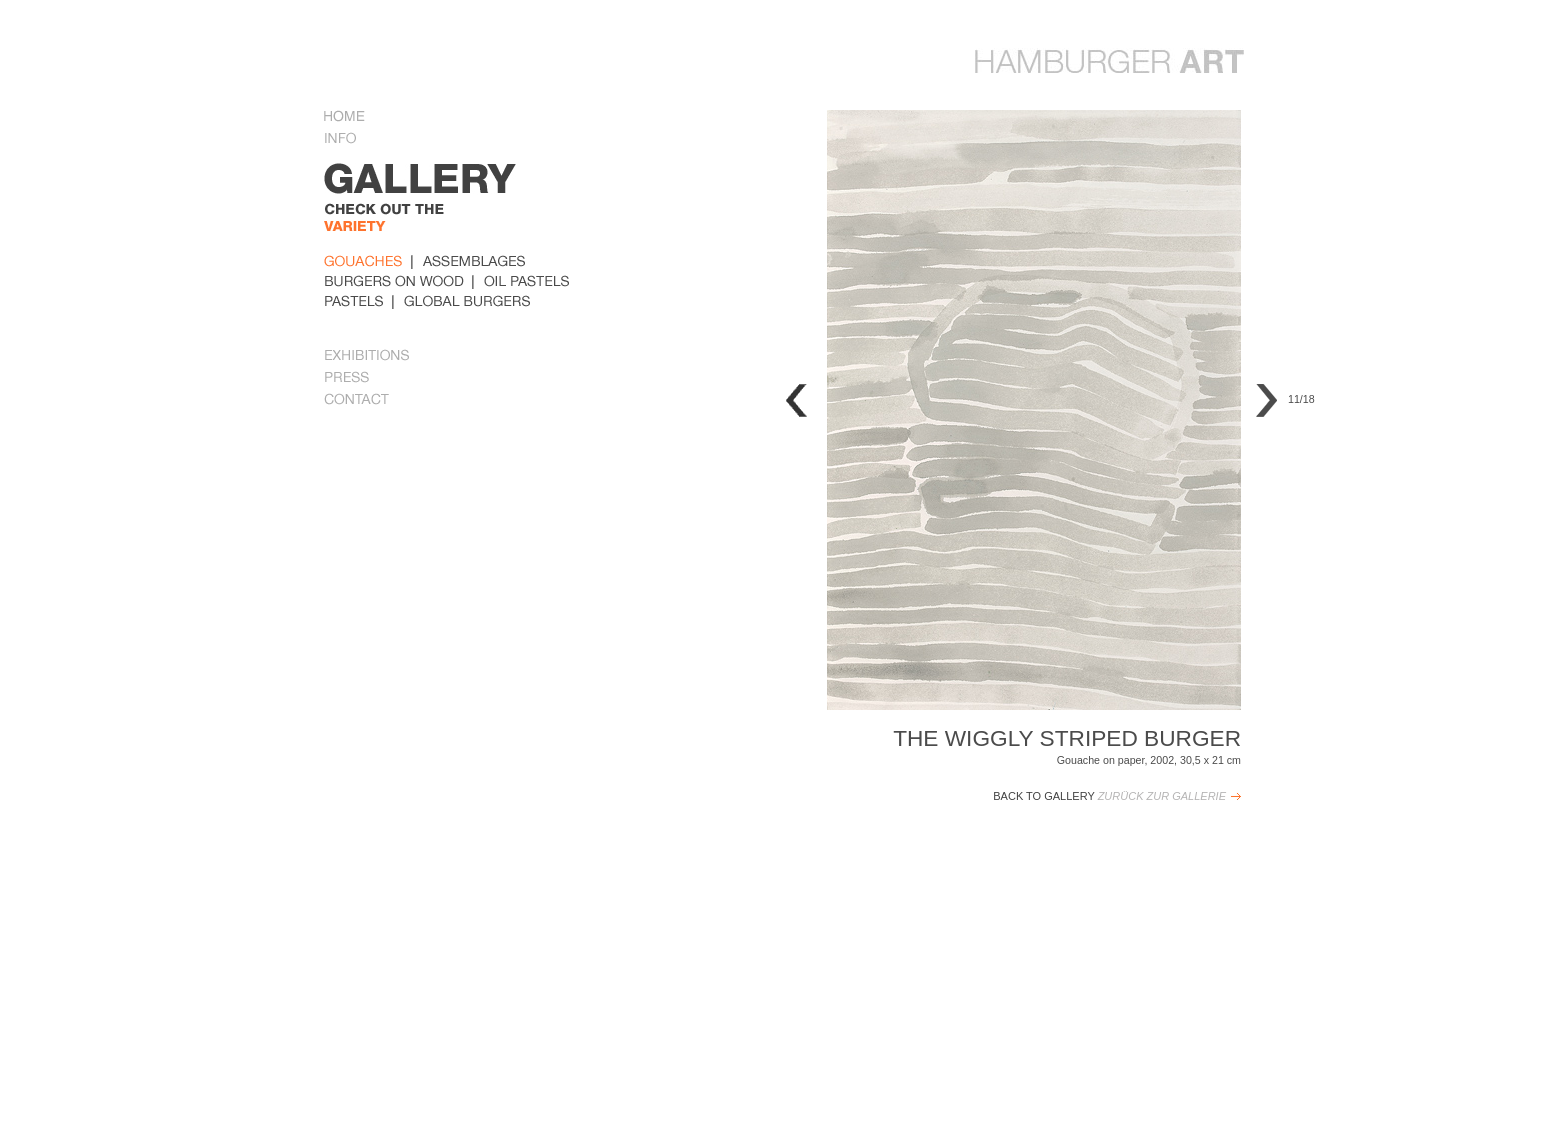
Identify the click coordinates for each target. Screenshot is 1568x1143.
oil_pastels (527, 281)
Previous (796, 400)
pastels (354, 301)
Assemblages (474, 261)
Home (344, 118)
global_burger (467, 301)
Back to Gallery (1109, 796)
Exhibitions (368, 357)
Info (348, 140)
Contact (357, 401)
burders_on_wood (394, 281)
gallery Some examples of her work (457, 206)
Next (1266, 400)
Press (347, 379)
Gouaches (363, 261)
